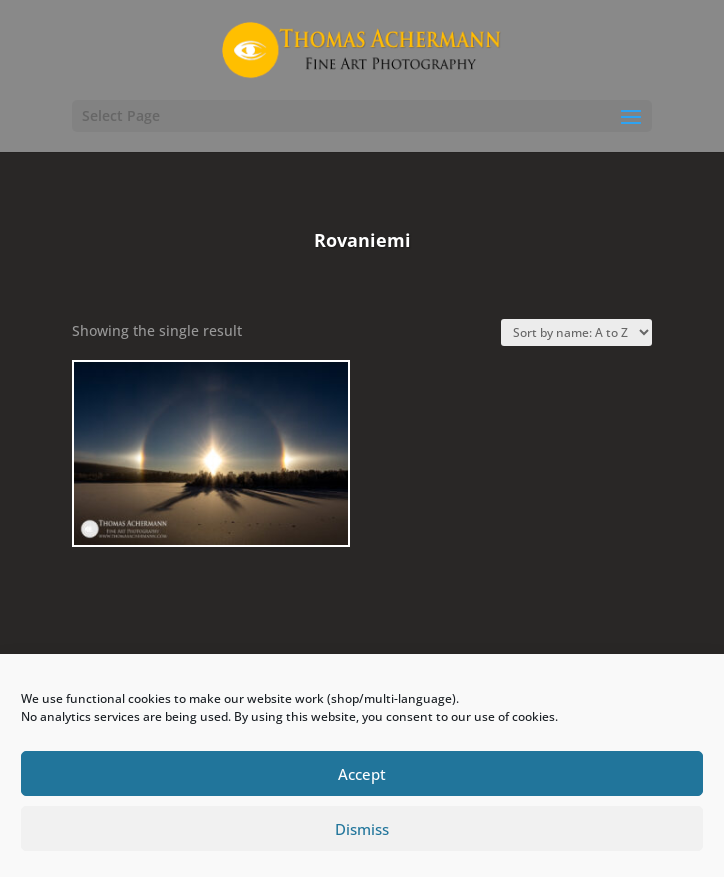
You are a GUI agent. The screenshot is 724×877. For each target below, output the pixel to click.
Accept (362, 774)
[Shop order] (576, 332)
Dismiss (362, 829)
